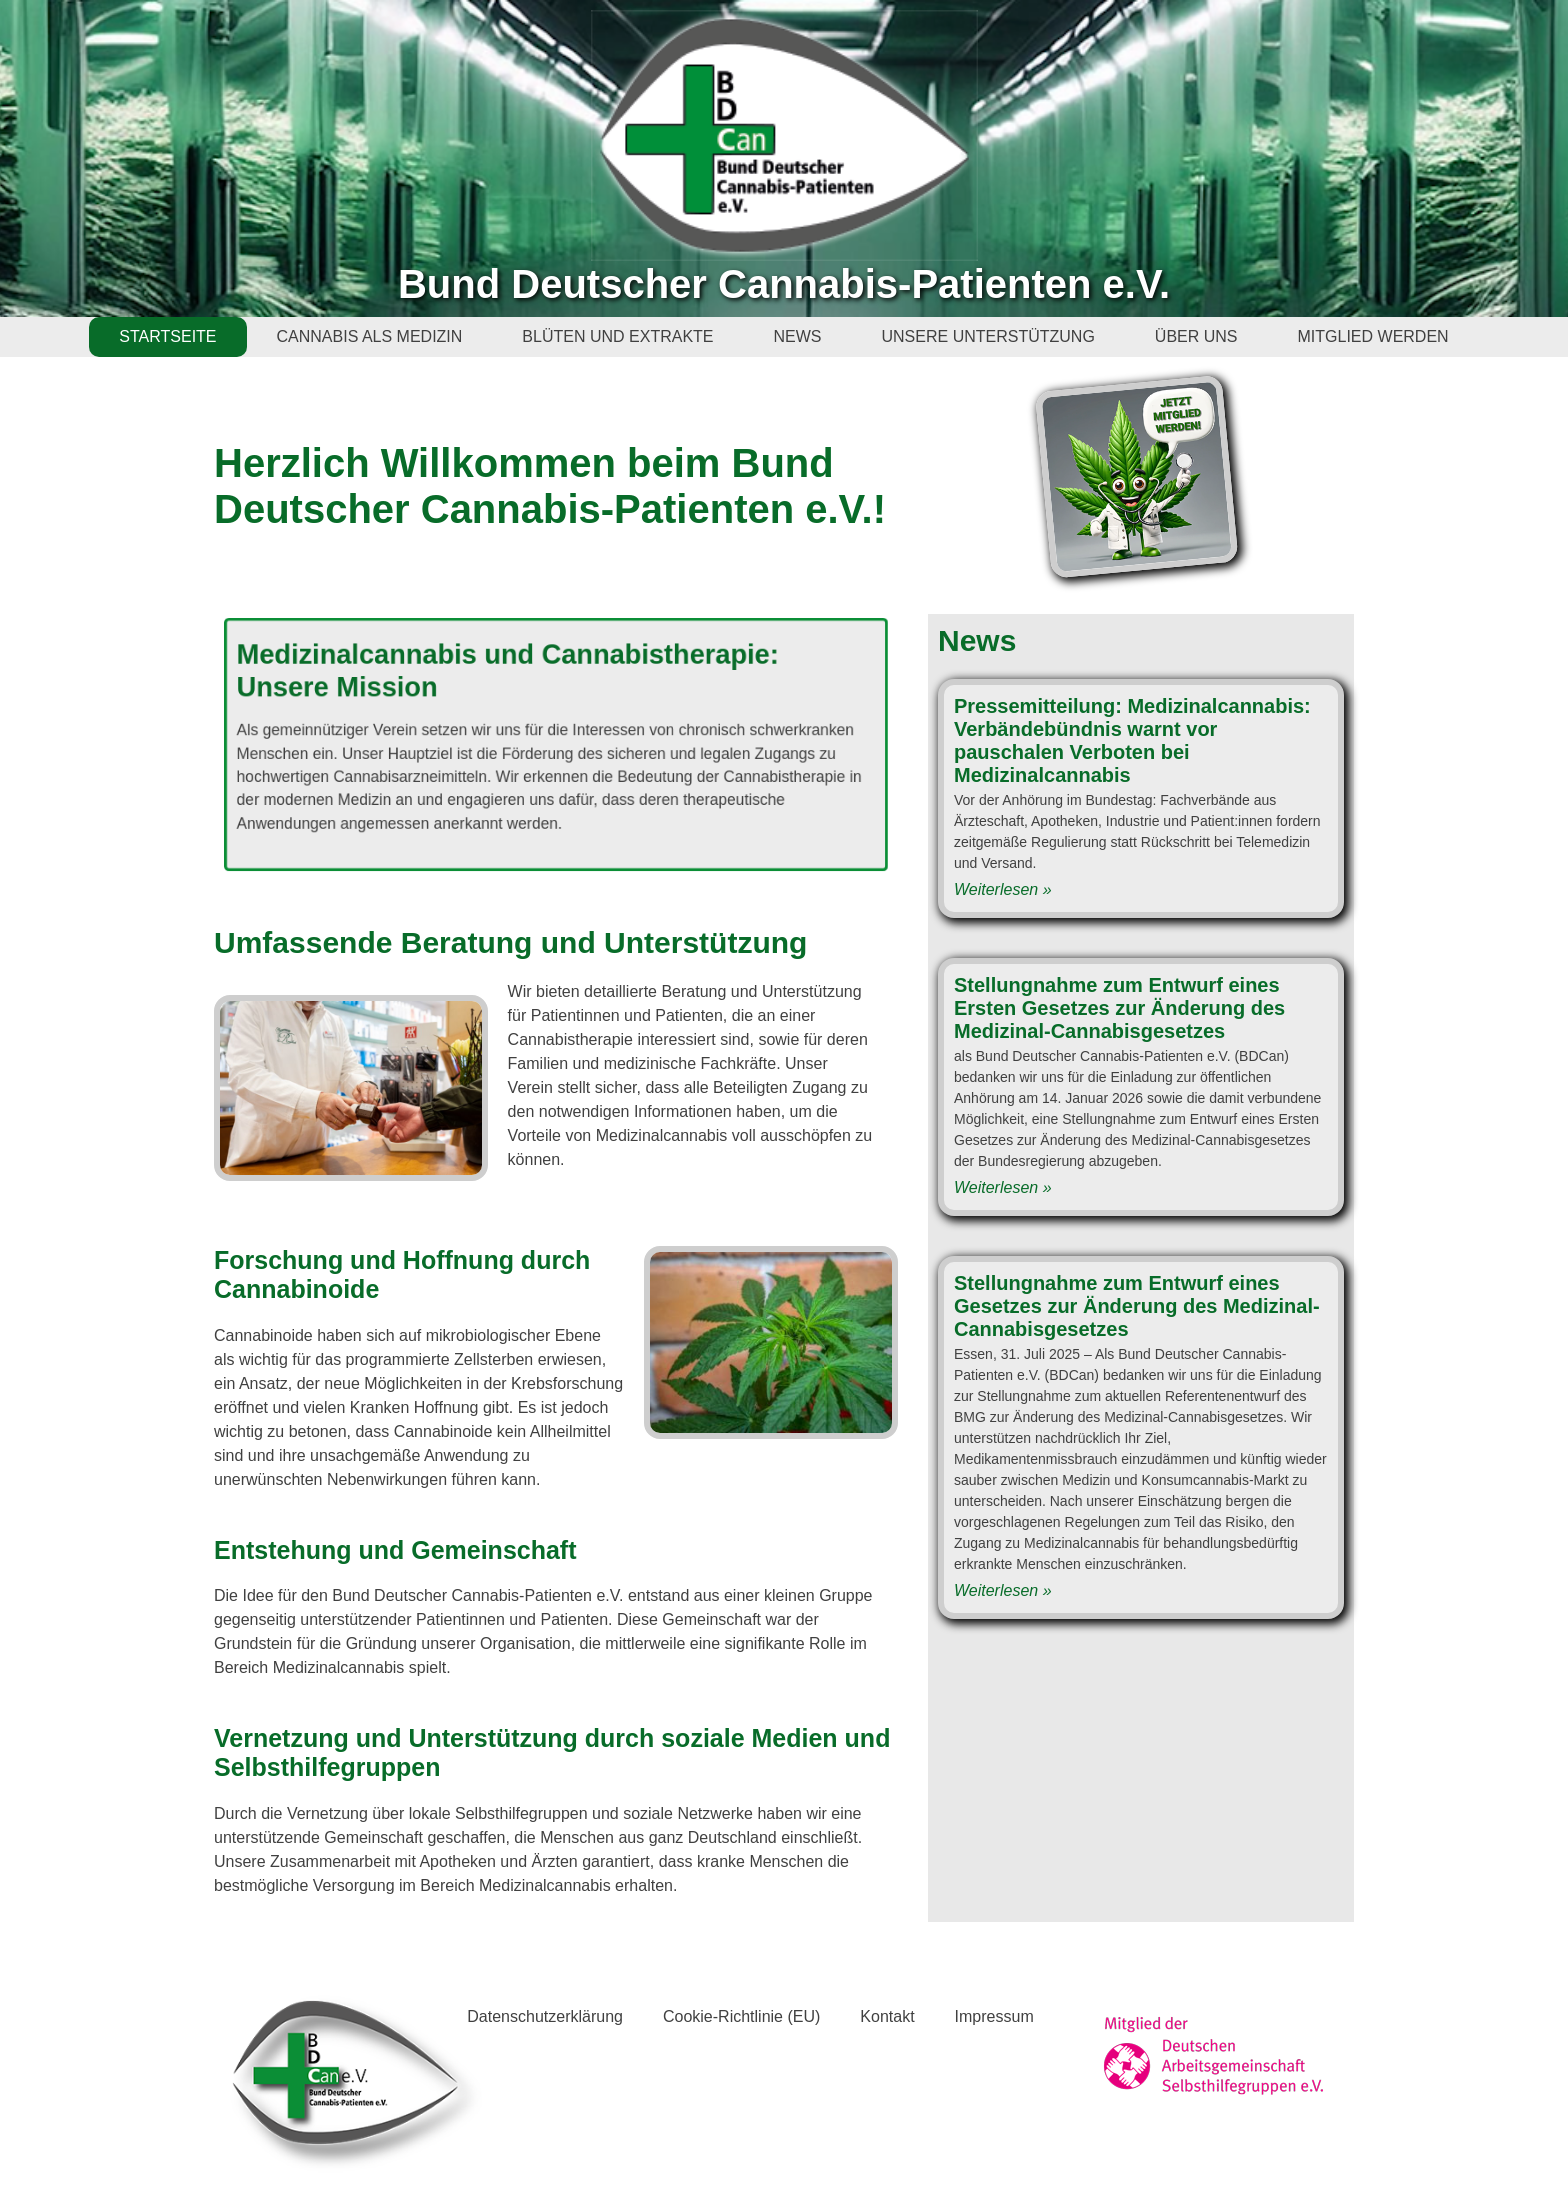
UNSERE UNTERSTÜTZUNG (988, 336)
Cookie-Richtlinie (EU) (741, 2016)
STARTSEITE (167, 336)
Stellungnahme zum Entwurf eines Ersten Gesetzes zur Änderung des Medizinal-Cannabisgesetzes (1119, 1008)
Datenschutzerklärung (545, 2016)
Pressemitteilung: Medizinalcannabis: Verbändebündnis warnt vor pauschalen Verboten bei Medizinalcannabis (1132, 740)
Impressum (994, 2016)
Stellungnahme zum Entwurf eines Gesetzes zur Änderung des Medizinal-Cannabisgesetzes (1137, 1306)
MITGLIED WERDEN (1373, 336)
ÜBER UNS (1196, 336)
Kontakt (887, 2016)
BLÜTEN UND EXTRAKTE (617, 336)
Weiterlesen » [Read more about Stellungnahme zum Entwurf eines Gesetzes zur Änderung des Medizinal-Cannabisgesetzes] (1003, 1590)
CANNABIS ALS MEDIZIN (370, 336)
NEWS (798, 336)
